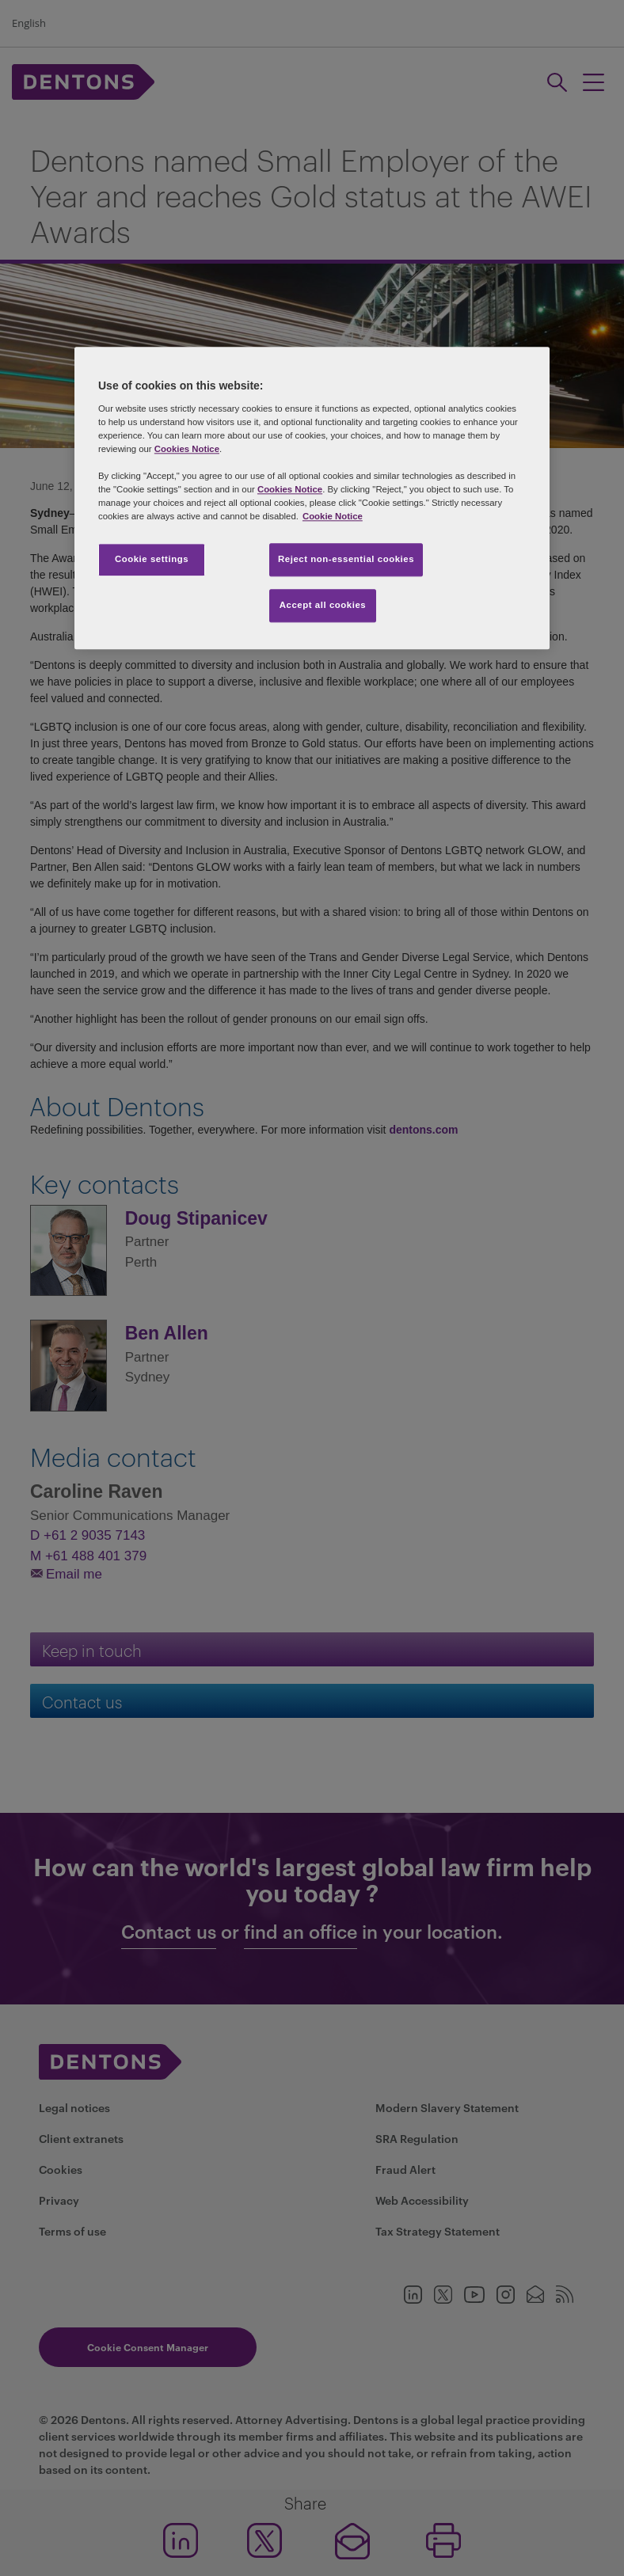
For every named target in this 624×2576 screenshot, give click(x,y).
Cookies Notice (186, 449)
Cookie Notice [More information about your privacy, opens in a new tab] (332, 517)
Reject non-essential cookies (346, 559)
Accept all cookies (323, 605)
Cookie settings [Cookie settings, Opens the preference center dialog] (151, 559)
